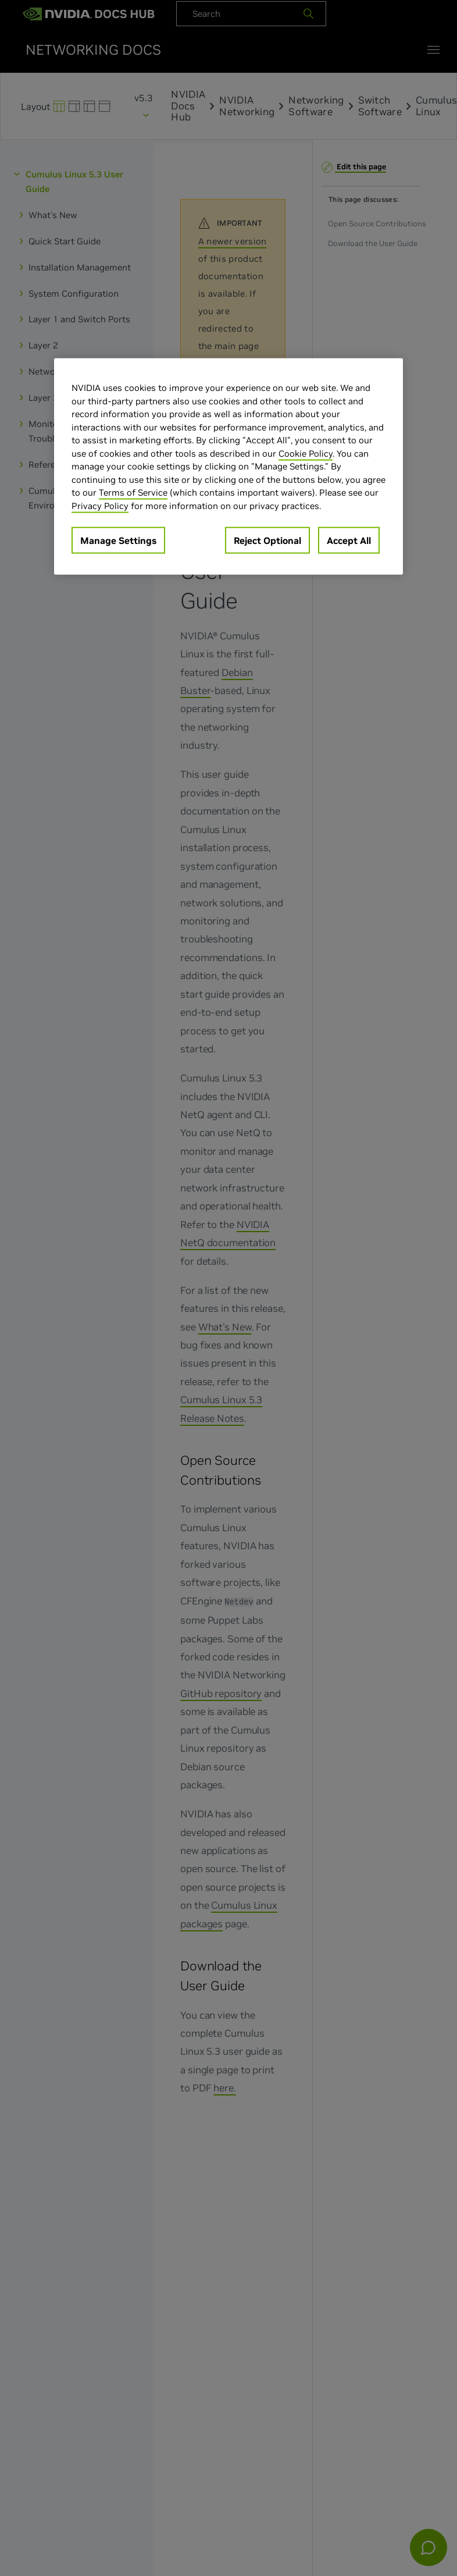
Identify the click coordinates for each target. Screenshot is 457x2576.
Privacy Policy (100, 505)
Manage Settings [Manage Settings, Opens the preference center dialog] (118, 540)
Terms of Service (133, 492)
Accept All (349, 540)
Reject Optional (267, 540)
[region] (228, 466)
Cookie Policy (306, 452)
